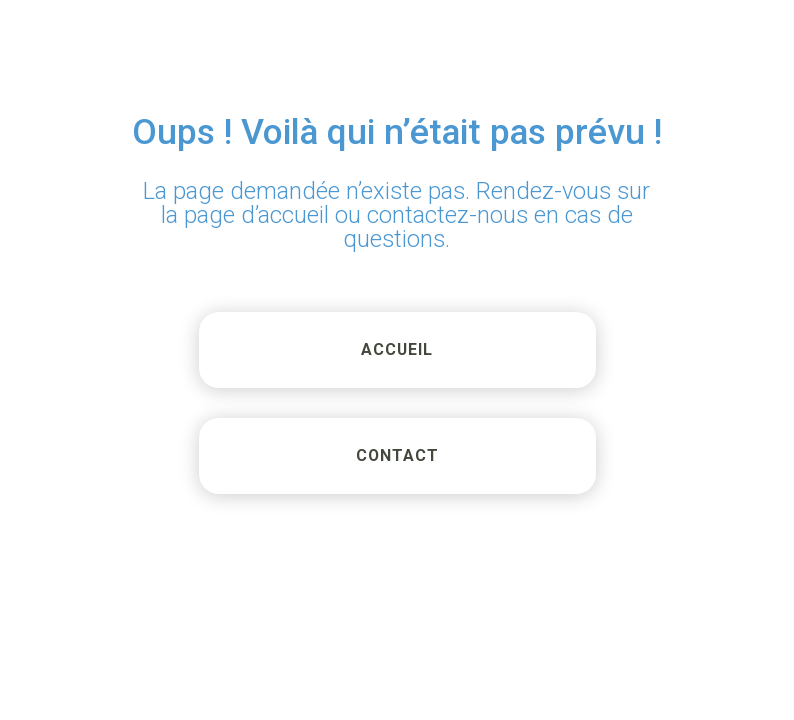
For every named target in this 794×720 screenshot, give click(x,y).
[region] (534, 551)
